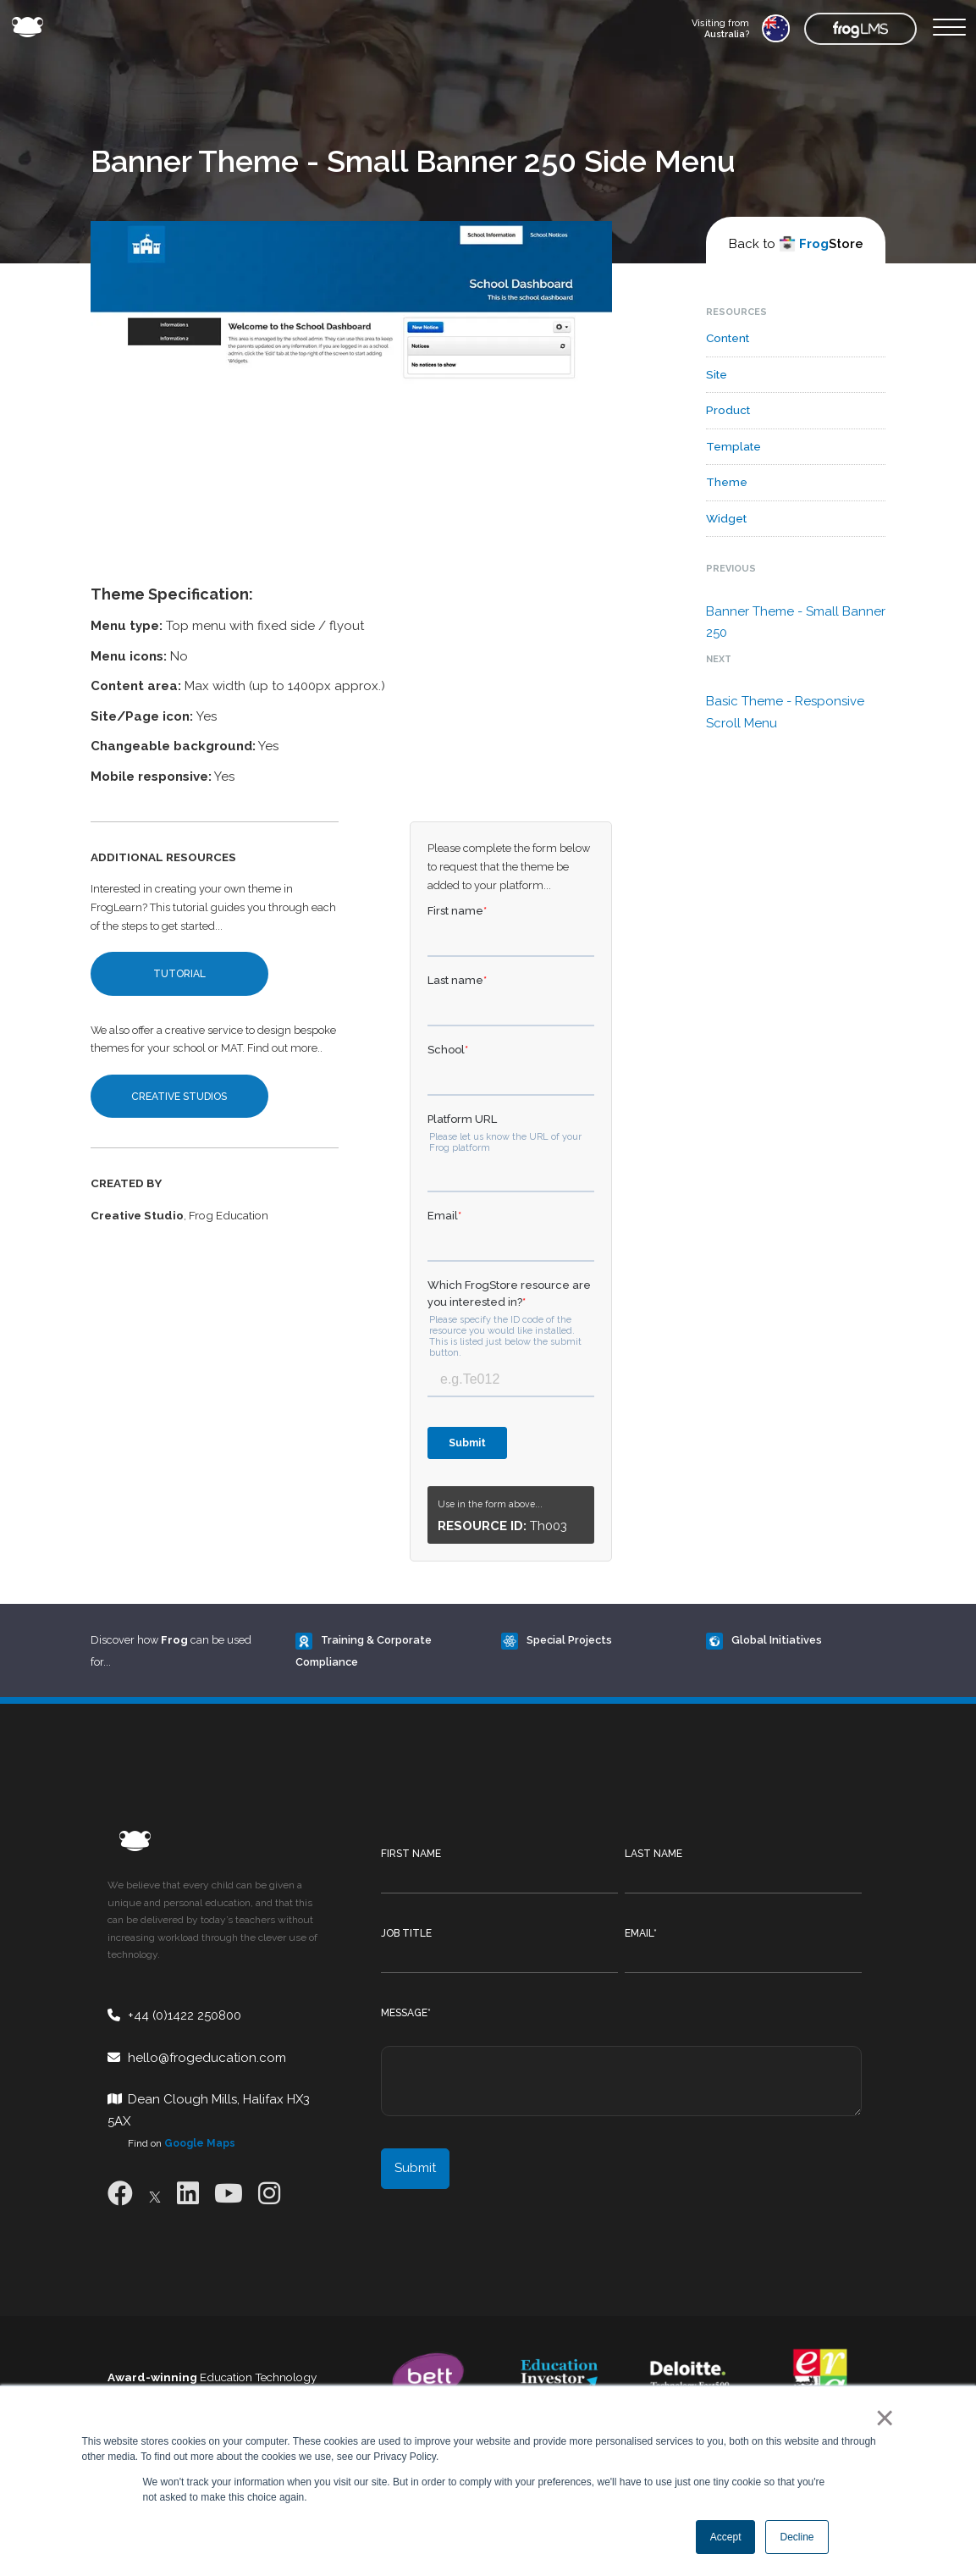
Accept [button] (726, 2537)
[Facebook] (120, 2193)
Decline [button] (796, 2537)
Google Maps (199, 2143)
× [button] (881, 2417)
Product (728, 410)
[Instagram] (269, 2193)
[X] (155, 2193)
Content (727, 338)
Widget (726, 518)
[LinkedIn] (188, 2193)
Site (716, 374)
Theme (726, 482)
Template (733, 446)
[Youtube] (228, 2193)
